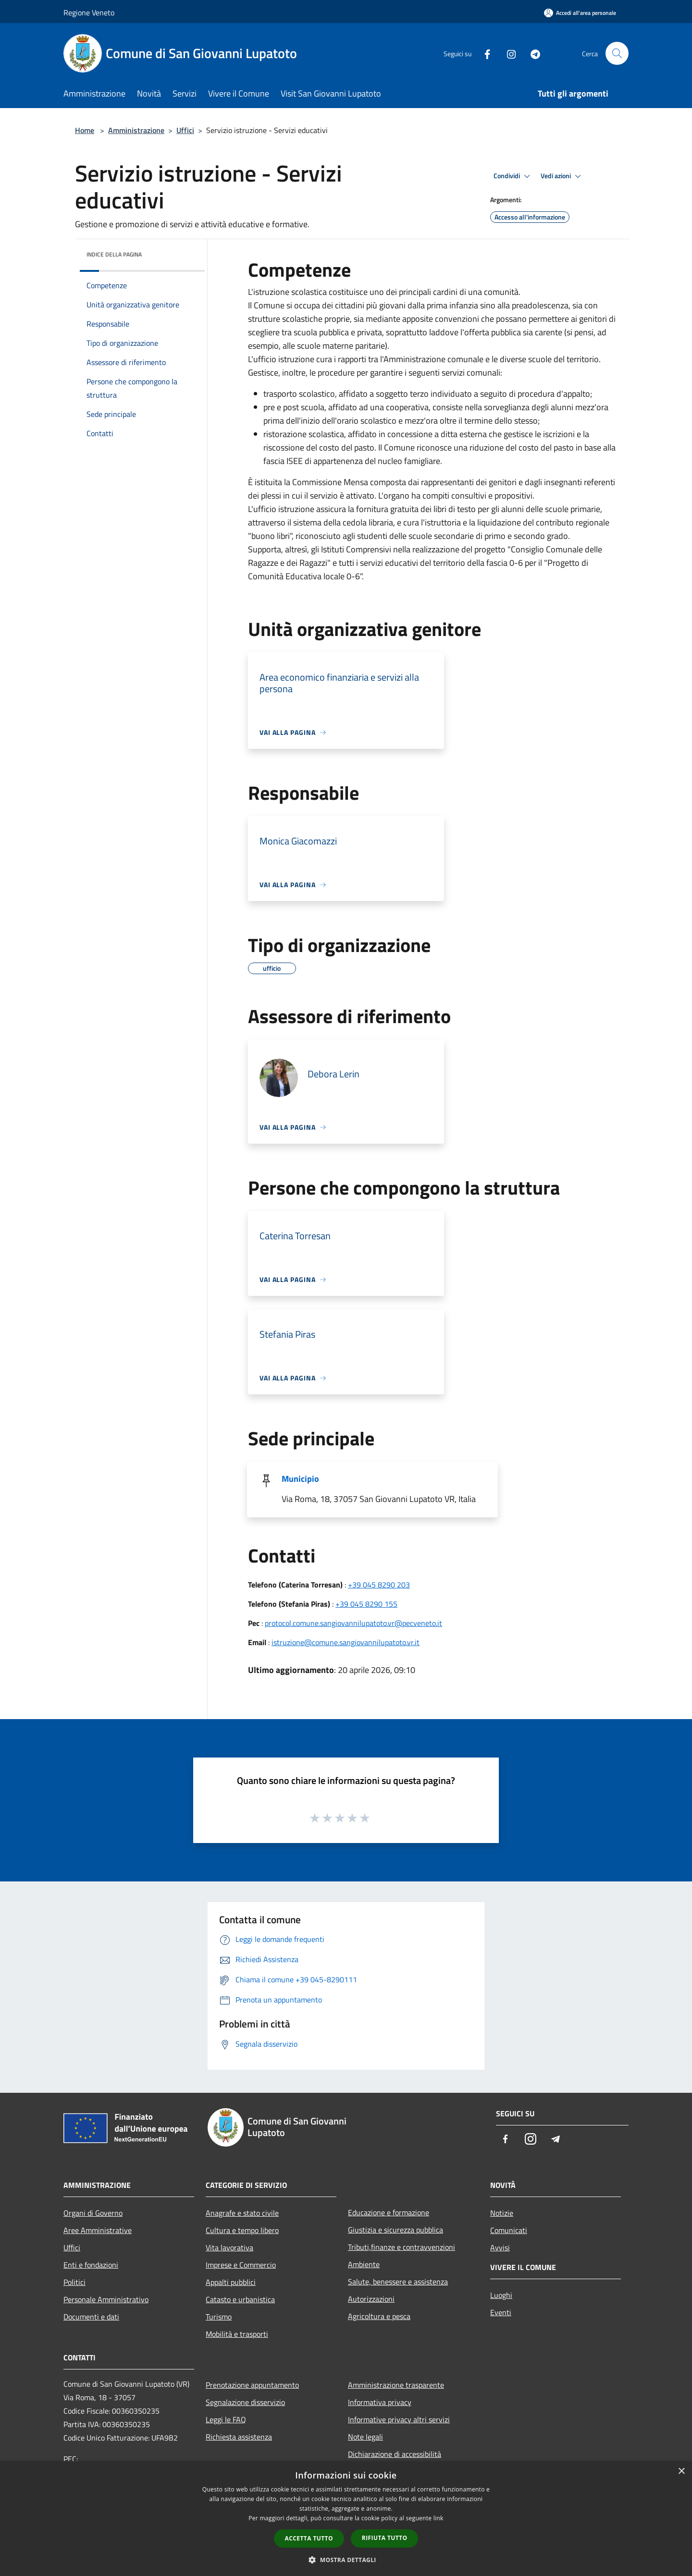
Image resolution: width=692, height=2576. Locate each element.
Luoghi (501, 2295)
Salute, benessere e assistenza (398, 2281)
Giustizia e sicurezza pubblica (395, 2229)
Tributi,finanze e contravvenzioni (401, 2247)
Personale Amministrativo (105, 2299)
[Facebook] (483, 53)
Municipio (300, 1478)
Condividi (513, 176)
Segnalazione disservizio (245, 2402)
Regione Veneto (88, 12)
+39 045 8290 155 (366, 1604)
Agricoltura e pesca (379, 2316)
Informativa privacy (379, 2402)
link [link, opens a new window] (438, 2518)
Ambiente (364, 2264)
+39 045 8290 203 (379, 1584)
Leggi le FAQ (226, 2419)
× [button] (681, 2471)
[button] (346, 2559)
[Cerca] (617, 53)
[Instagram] (507, 53)
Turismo (219, 2316)
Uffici (185, 130)
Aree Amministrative (97, 2230)
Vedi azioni (562, 176)
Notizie (501, 2213)
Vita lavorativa (229, 2247)
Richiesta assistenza (239, 2436)
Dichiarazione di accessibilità (394, 2454)
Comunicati (508, 2230)
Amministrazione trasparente (396, 2385)
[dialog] (346, 2518)
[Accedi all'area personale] (580, 12)
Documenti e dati (91, 2316)
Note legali (365, 2436)
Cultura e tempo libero (242, 2230)
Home (84, 130)
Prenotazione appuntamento (252, 2385)
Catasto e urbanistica (240, 2299)
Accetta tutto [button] (309, 2538)
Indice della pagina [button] (114, 254)
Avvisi (500, 2247)
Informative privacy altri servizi (399, 2419)
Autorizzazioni (371, 2299)
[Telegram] (531, 53)
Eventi (500, 2312)
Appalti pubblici (231, 2282)
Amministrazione (136, 130)
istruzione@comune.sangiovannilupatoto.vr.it (346, 1642)
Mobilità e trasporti (237, 2334)
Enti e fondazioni (90, 2265)
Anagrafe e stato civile (242, 2213)
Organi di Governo (93, 2213)
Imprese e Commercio (241, 2265)
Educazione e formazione (388, 2212)
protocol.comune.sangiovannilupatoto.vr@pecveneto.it (353, 1623)
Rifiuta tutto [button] (385, 2538)
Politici (74, 2282)
